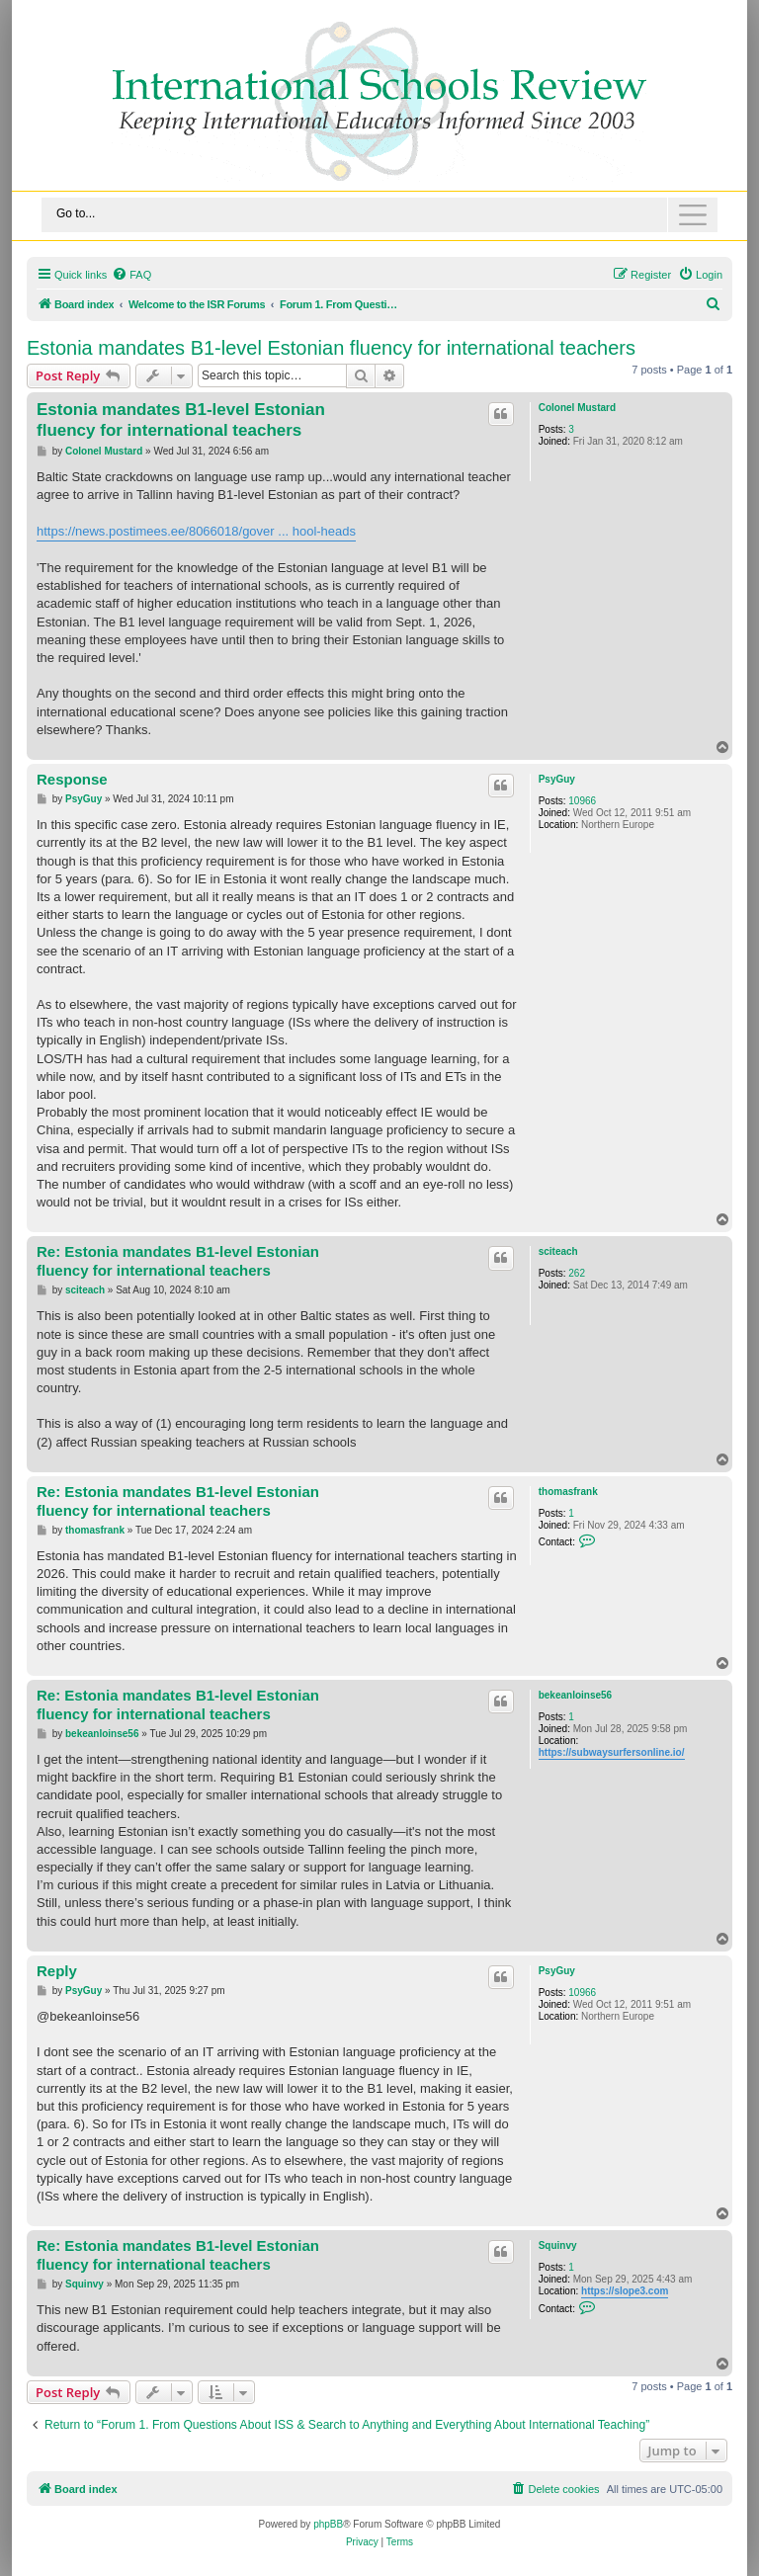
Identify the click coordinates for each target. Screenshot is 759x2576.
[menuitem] (131, 275)
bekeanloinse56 (575, 1695)
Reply (57, 1970)
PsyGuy (557, 779)
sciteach (558, 1251)
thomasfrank (568, 1491)
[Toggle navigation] (379, 215)
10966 (582, 800)
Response (72, 779)
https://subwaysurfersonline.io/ (612, 1752)
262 (576, 1273)
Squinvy (558, 2245)
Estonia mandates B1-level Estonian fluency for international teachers (331, 348)
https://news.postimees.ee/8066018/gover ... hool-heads (196, 531)
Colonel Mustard (577, 407)
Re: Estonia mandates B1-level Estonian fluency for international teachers (178, 1261)
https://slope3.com (624, 2290)
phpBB (328, 2524)
